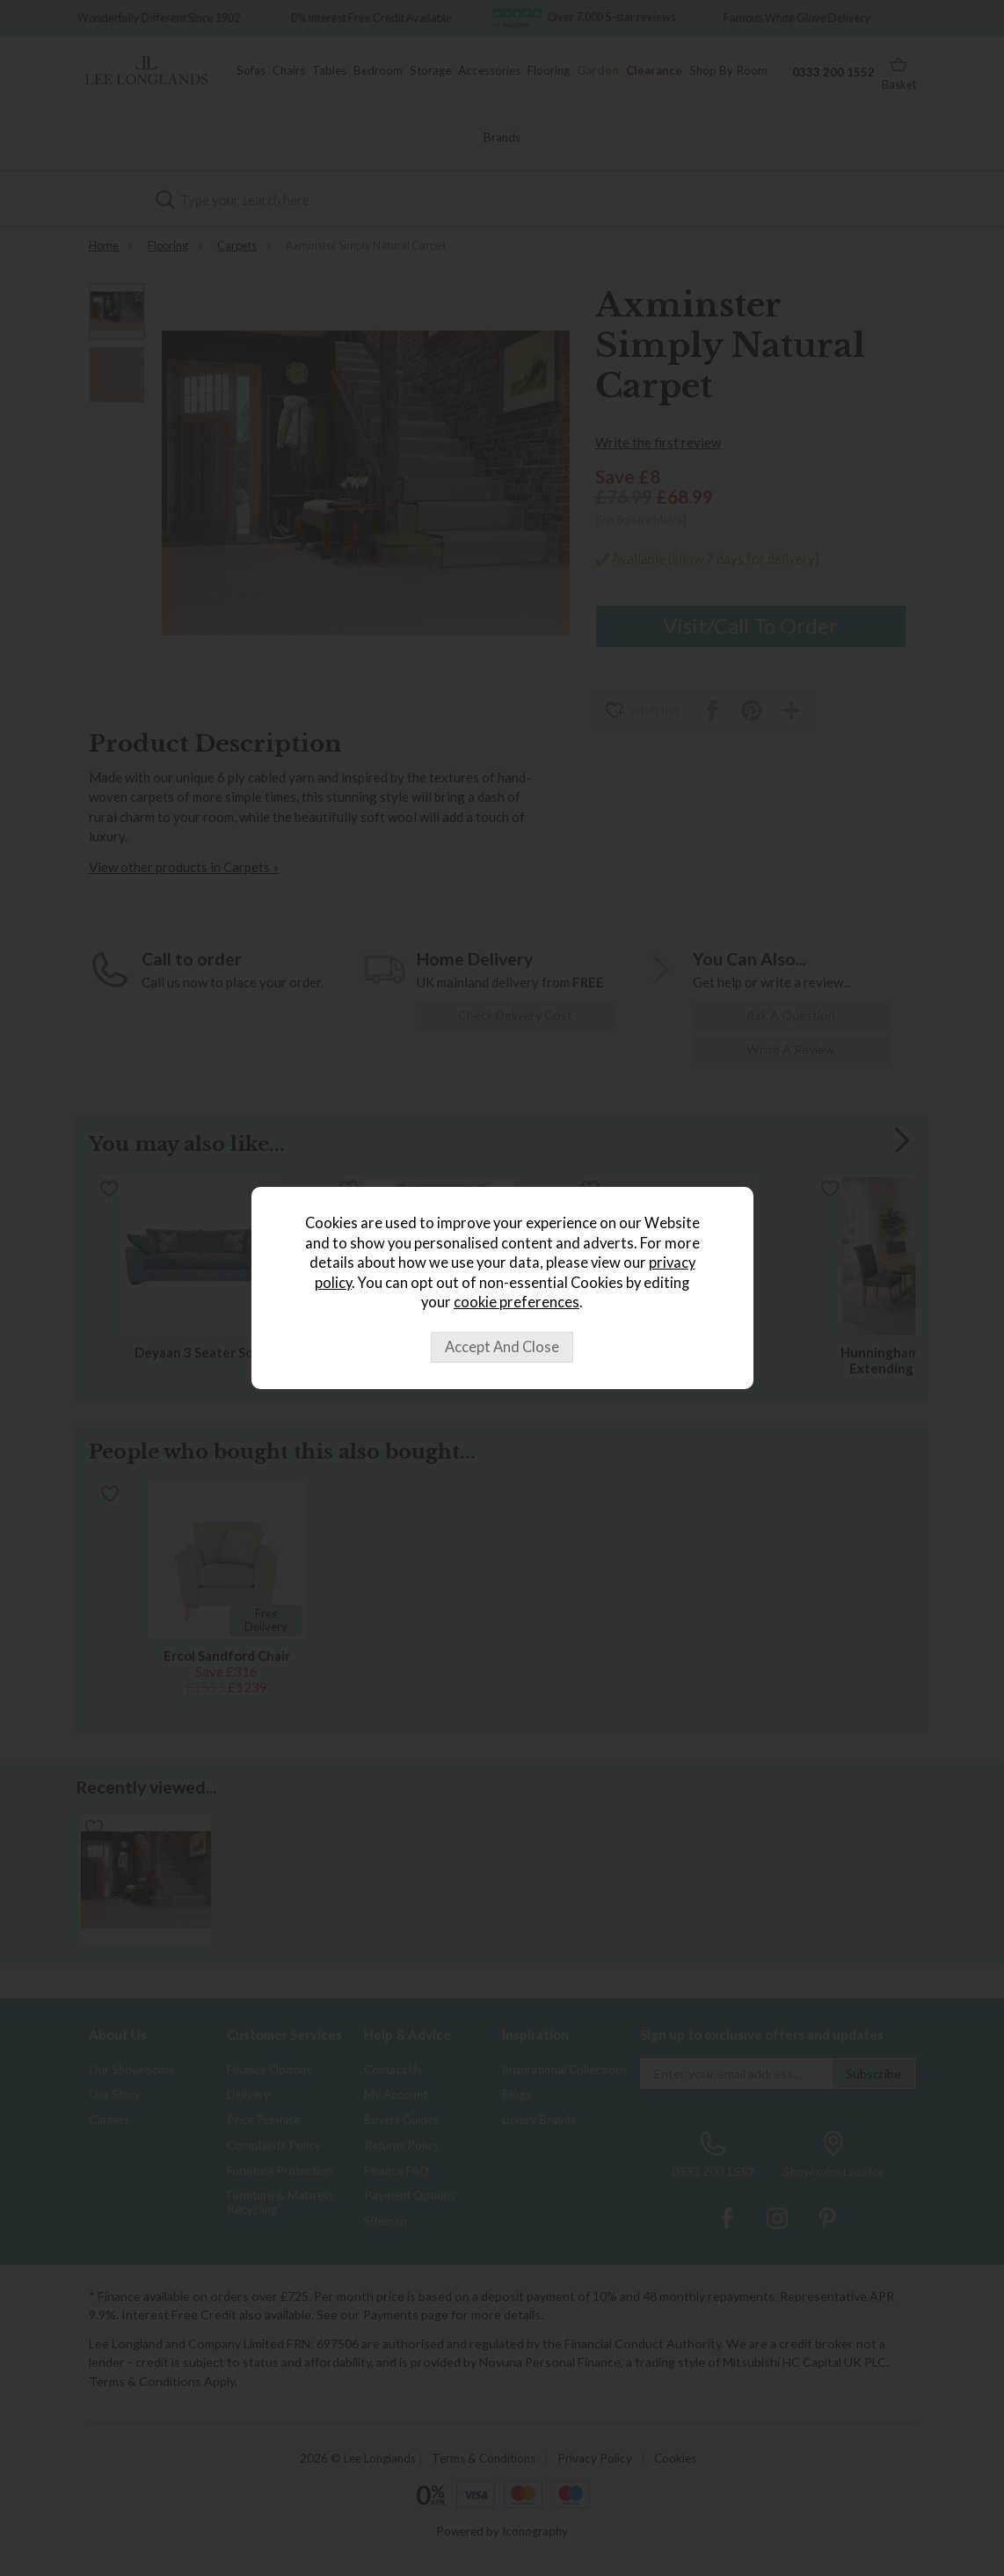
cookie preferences (516, 1302)
